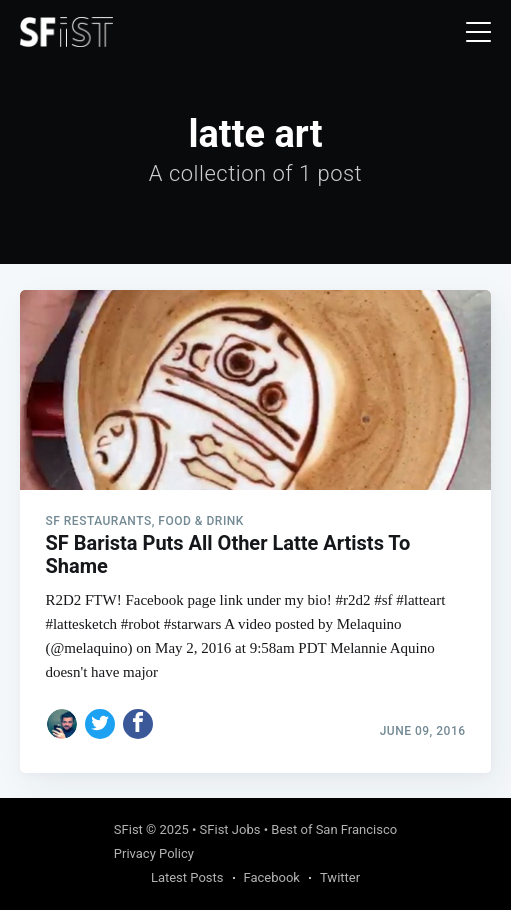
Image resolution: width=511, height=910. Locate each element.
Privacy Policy (154, 853)
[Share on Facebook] (138, 724)
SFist (128, 829)
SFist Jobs (230, 829)
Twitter (340, 877)
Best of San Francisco (334, 829)
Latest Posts (187, 877)
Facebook (272, 877)
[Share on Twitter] (100, 724)
